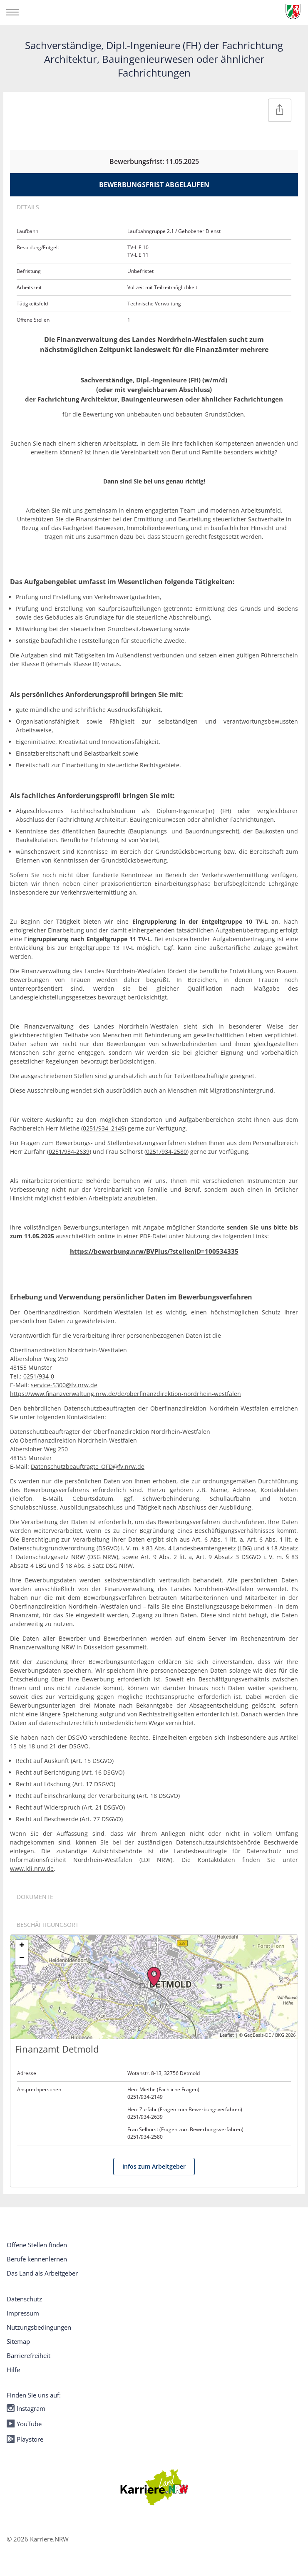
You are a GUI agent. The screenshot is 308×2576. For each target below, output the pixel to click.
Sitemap (18, 2341)
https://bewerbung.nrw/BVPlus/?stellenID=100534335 (154, 1251)
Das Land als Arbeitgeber (42, 2273)
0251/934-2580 (166, 1151)
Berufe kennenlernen (37, 2259)
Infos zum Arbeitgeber (154, 2166)
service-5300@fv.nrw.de (64, 1385)
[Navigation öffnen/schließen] (12, 12)
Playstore (25, 2439)
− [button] (22, 1958)
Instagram (26, 2408)
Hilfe (13, 2369)
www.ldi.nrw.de (32, 1868)
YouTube (24, 2424)
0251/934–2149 (103, 1128)
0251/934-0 (38, 1376)
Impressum (23, 2313)
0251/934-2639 (69, 1151)
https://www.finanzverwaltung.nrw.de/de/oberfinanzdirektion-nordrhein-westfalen (125, 1394)
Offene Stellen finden (37, 2245)
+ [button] (22, 1946)
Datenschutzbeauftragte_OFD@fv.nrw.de (87, 1466)
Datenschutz (24, 2299)
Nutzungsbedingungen (39, 2327)
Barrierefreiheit (28, 2355)
